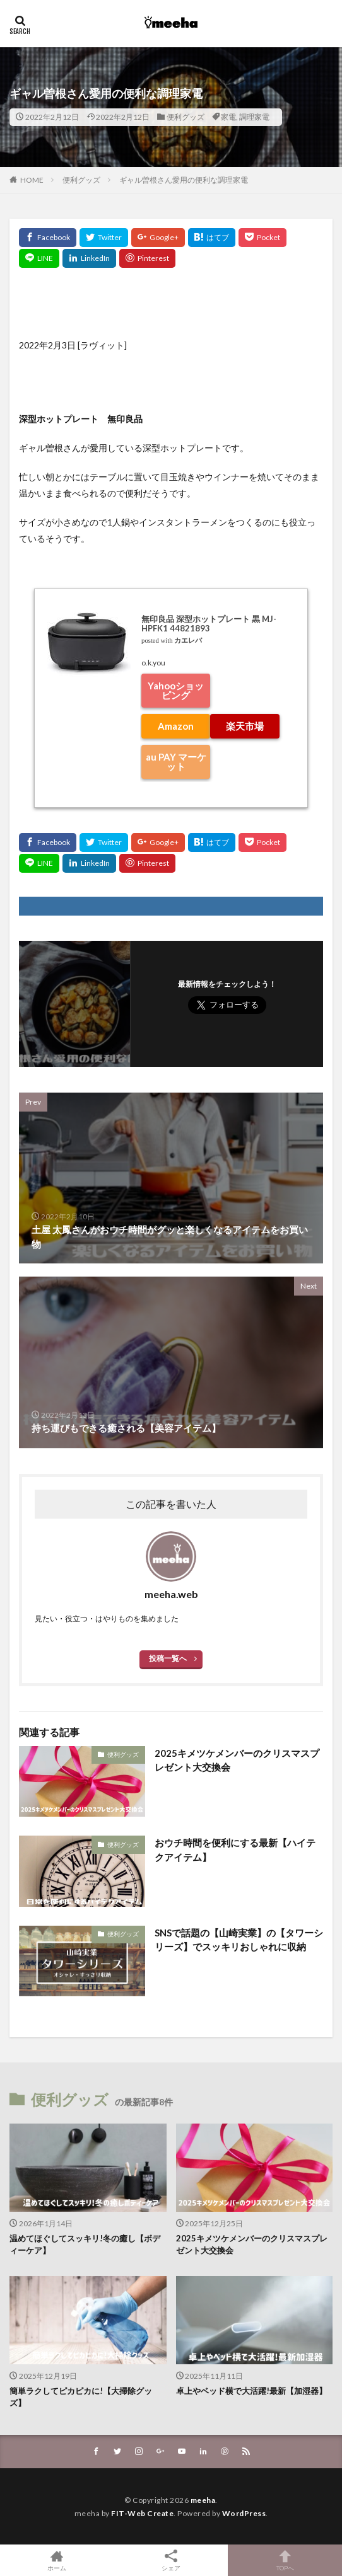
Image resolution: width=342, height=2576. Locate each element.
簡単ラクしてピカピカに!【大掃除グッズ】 (80, 2397)
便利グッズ (185, 117)
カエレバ (188, 640)
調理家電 (254, 117)
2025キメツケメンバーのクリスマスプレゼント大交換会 (237, 1760)
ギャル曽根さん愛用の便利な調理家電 (183, 180)
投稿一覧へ (168, 1658)
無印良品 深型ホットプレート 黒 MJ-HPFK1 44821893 (208, 624)
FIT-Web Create (142, 2513)
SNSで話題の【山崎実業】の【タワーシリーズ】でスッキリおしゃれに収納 (239, 1940)
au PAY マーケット (176, 761)
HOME (32, 180)
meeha (203, 2500)
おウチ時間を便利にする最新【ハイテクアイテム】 (235, 1850)
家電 (228, 117)
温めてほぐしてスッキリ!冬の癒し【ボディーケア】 (84, 2244)
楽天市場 (245, 726)
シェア (171, 2561)
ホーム (57, 2560)
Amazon (176, 726)
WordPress (244, 2513)
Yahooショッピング (176, 690)
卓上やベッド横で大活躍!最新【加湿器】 (251, 2391)
